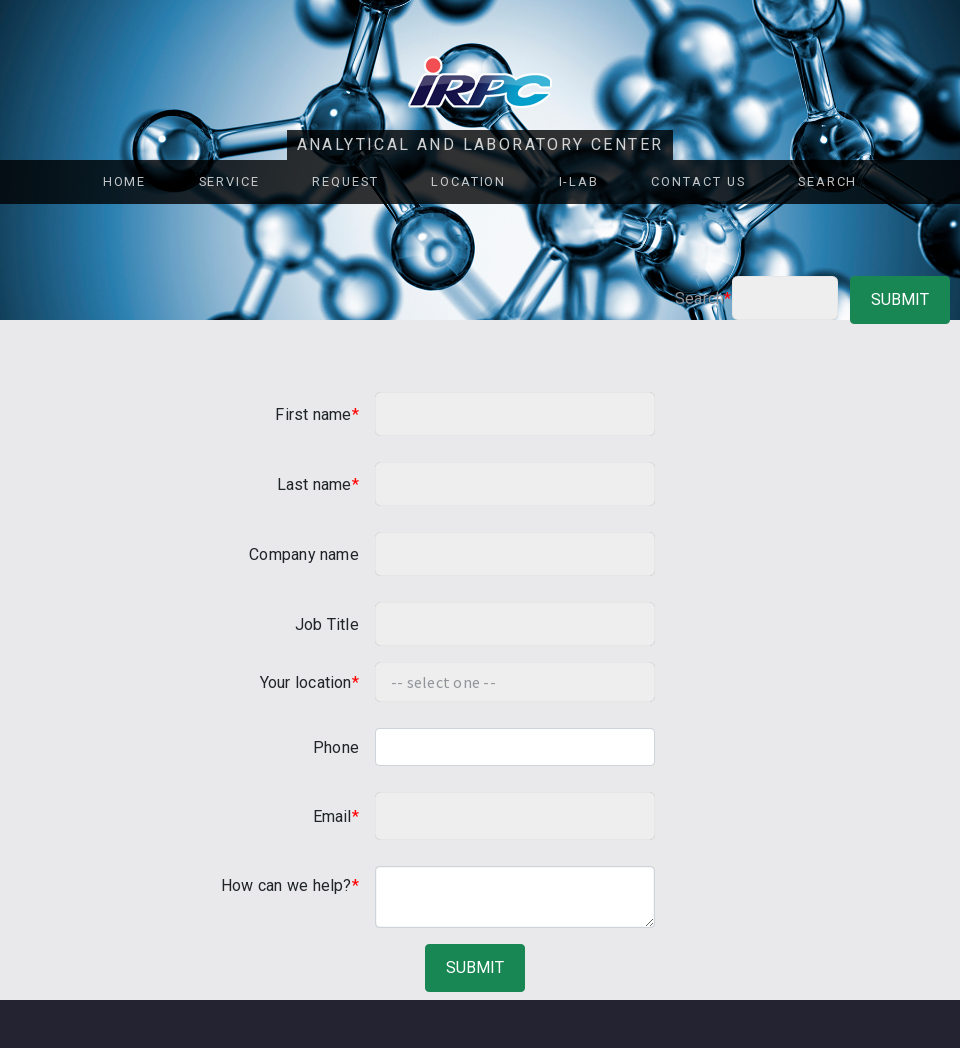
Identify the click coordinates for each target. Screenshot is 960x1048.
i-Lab (579, 181)
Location (468, 181)
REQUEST (345, 181)
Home (125, 181)
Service (229, 181)
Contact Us (698, 181)
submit (900, 299)
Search (828, 181)
